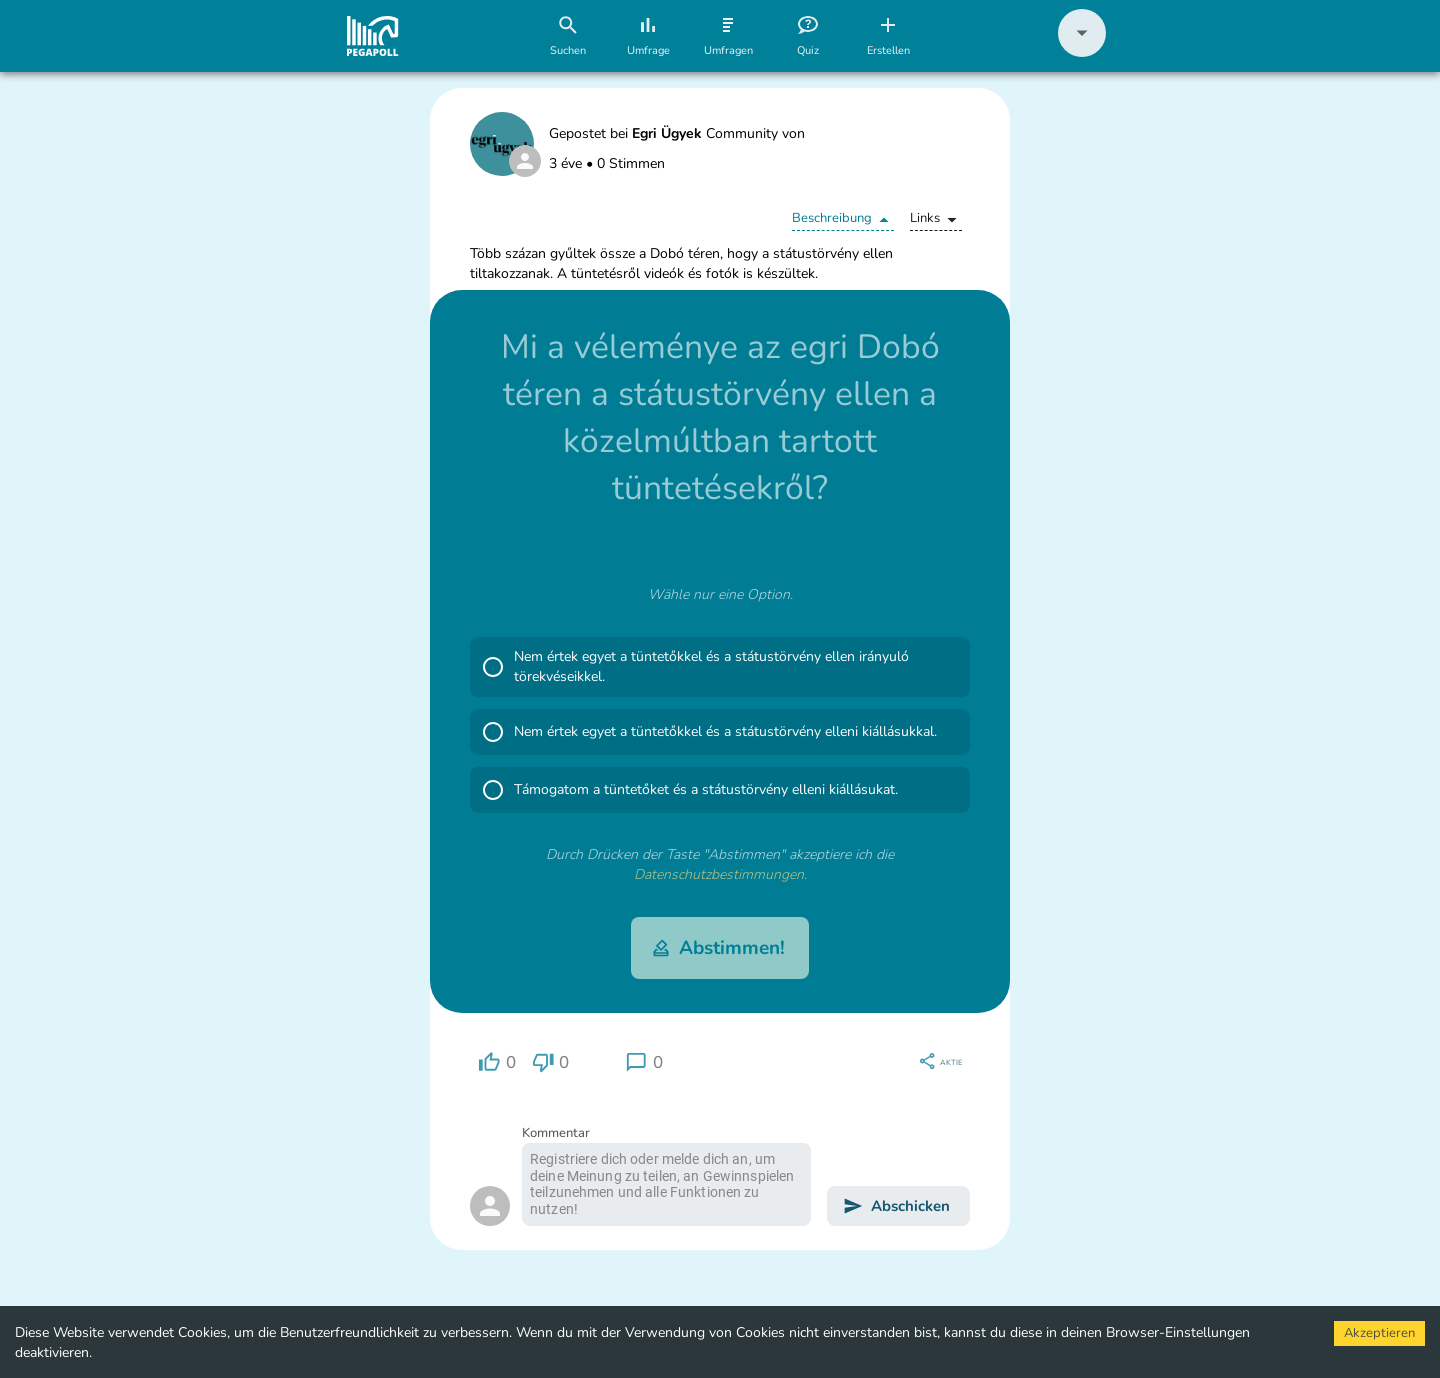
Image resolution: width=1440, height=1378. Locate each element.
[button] (1082, 52)
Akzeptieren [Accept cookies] (1379, 1333)
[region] (497, 1062)
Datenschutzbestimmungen (719, 874)
